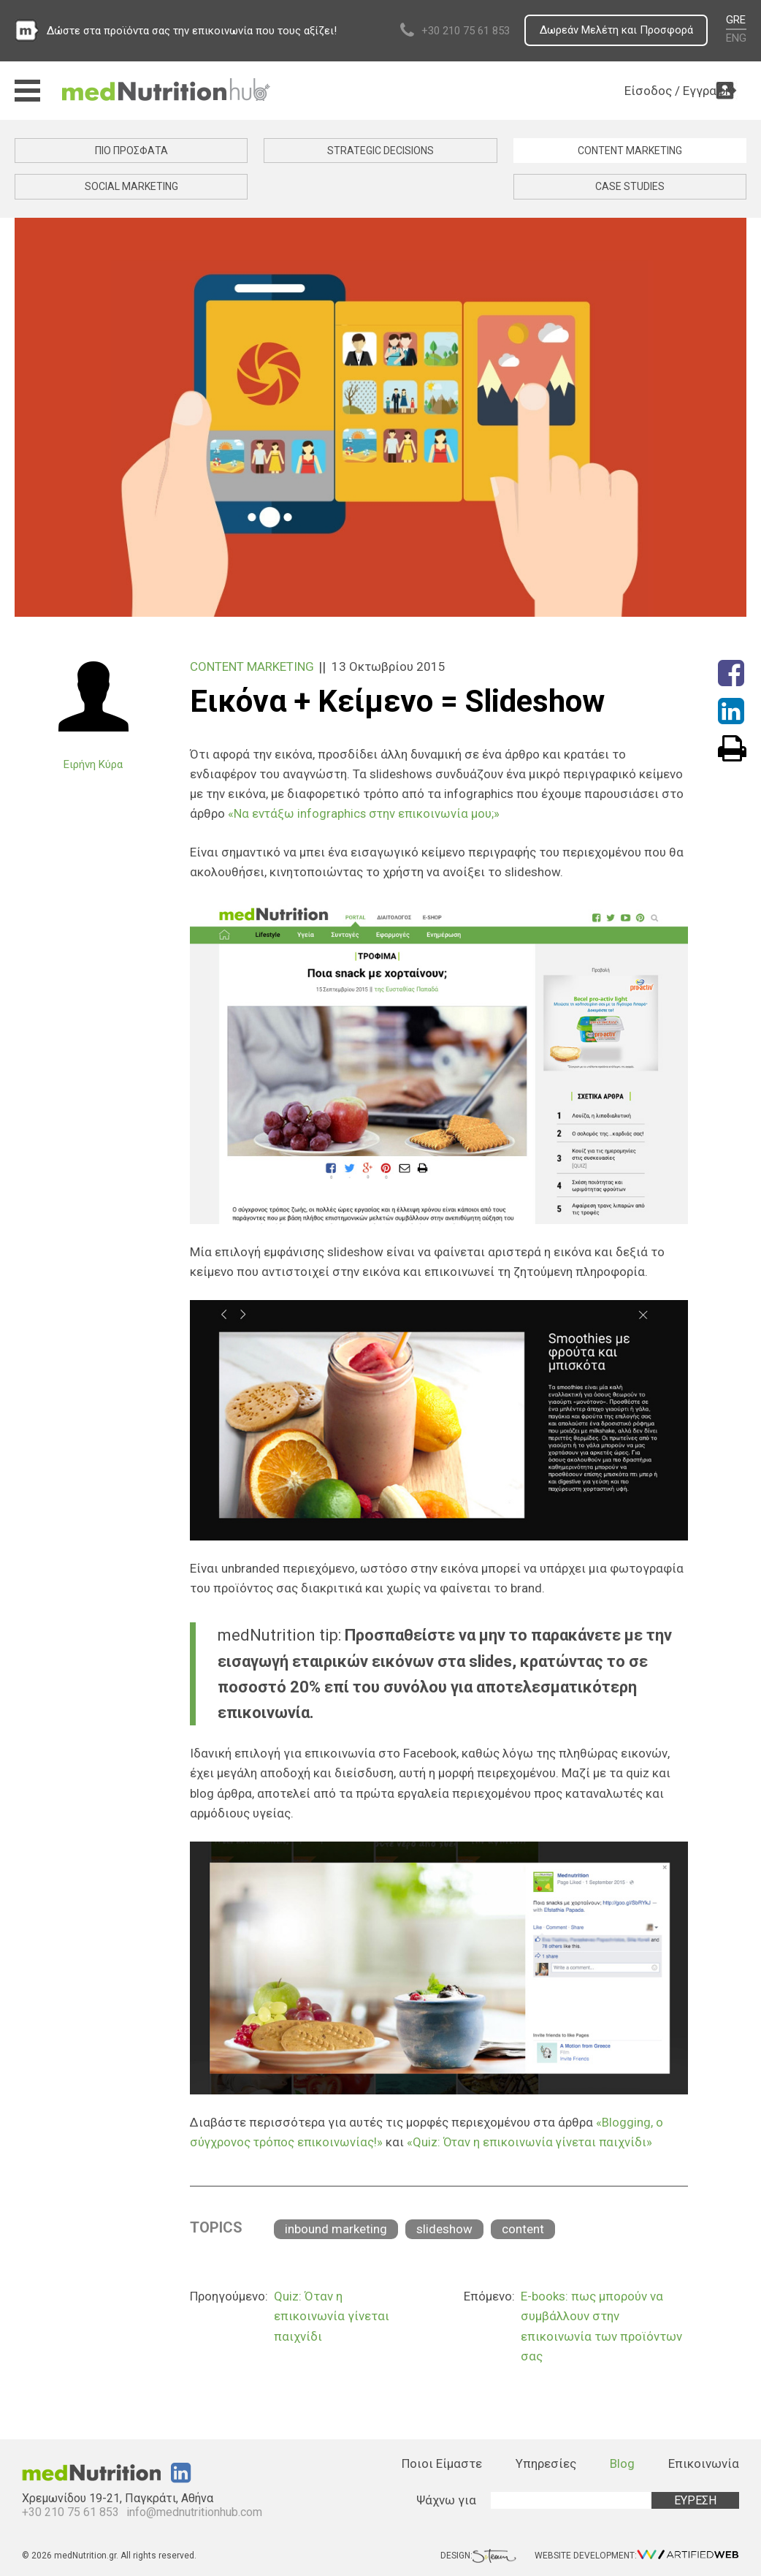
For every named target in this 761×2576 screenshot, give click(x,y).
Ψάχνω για (446, 2499)
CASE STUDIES (630, 186)
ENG (736, 38)
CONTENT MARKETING (630, 150)
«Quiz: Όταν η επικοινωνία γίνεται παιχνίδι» (534, 2141)
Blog (622, 2462)
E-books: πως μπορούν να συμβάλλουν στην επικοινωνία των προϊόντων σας (601, 2325)
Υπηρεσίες (546, 2462)
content (523, 2228)
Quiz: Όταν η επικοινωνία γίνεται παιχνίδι (331, 2315)
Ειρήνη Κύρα (93, 764)
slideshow (444, 2228)
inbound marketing (336, 2228)
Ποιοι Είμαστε (442, 2462)
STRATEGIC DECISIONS (380, 150)
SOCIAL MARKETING (131, 186)
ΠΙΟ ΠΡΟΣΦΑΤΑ (131, 150)
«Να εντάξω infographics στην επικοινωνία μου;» (365, 813)
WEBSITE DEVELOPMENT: (637, 2554)
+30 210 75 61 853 (463, 30)
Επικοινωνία (703, 2462)
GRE (736, 20)
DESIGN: (478, 2554)
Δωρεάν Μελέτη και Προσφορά (615, 30)
